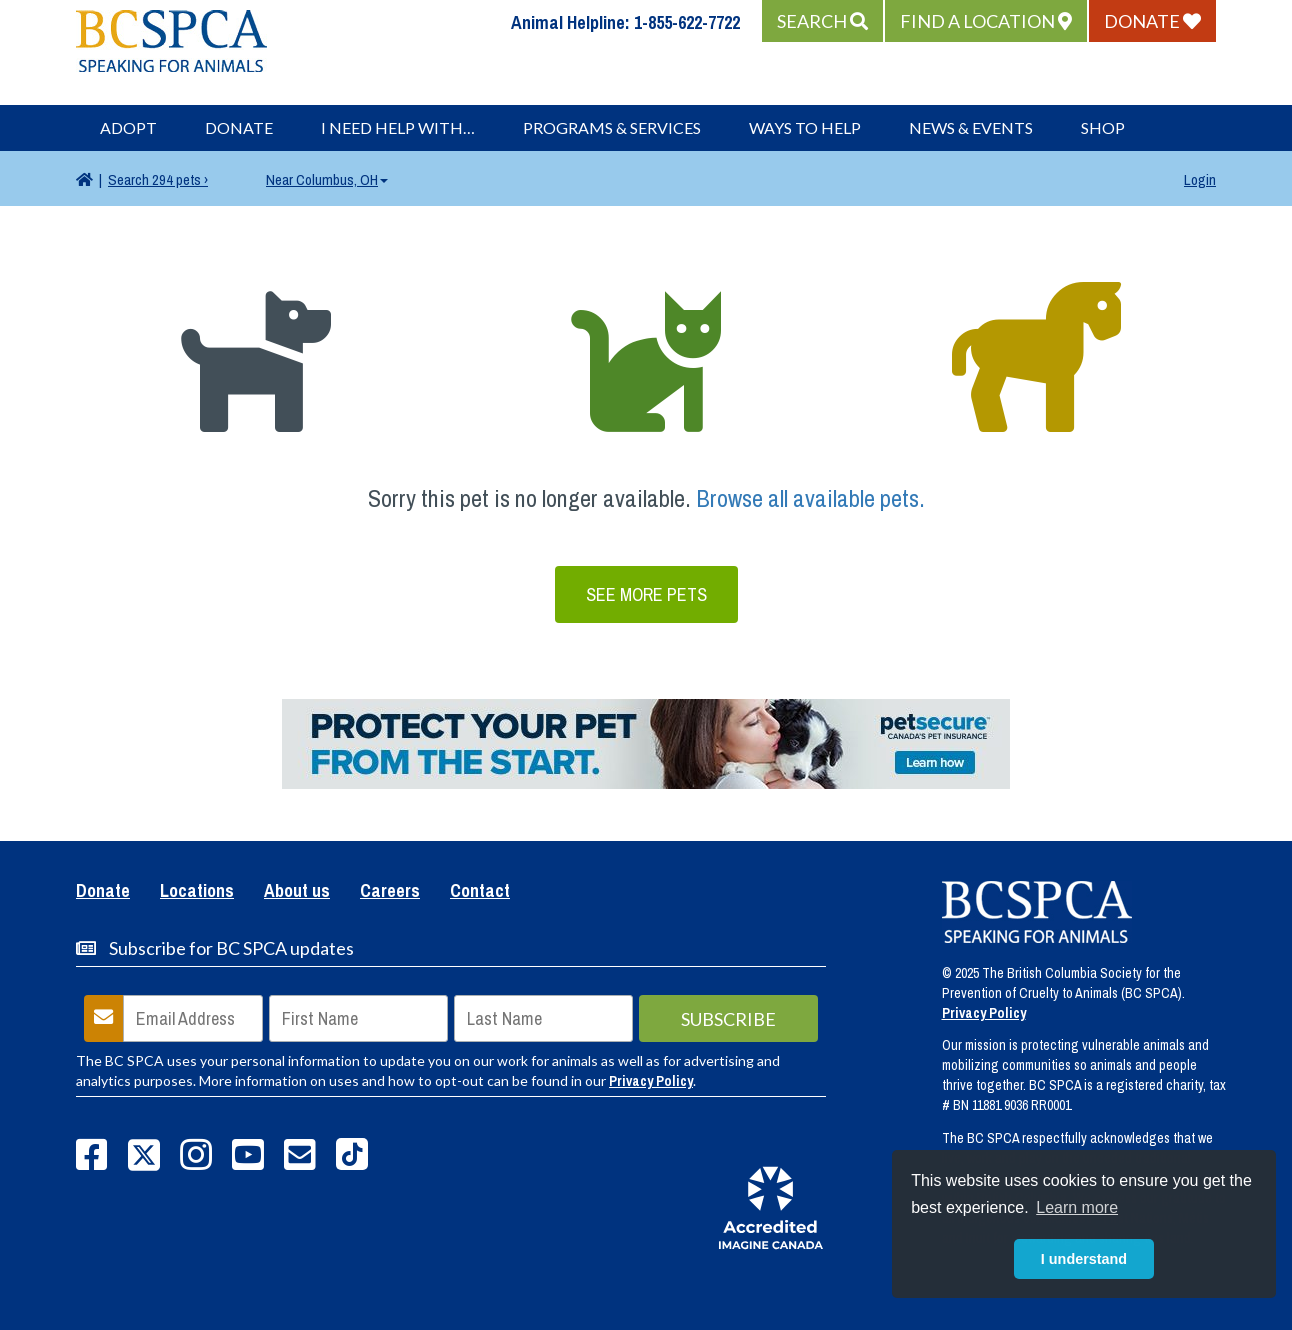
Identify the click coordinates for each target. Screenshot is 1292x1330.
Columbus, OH (327, 179)
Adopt (128, 127)
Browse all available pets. (810, 498)
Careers (390, 892)
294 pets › (158, 179)
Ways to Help (805, 127)
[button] (822, 21)
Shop (1103, 127)
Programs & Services (612, 127)
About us (297, 892)
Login (1200, 179)
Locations (197, 892)
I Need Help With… (398, 127)
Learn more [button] (1077, 1207)
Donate (239, 127)
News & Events (971, 127)
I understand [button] (1084, 1259)
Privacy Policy (651, 1081)
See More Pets (646, 594)
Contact (480, 892)
